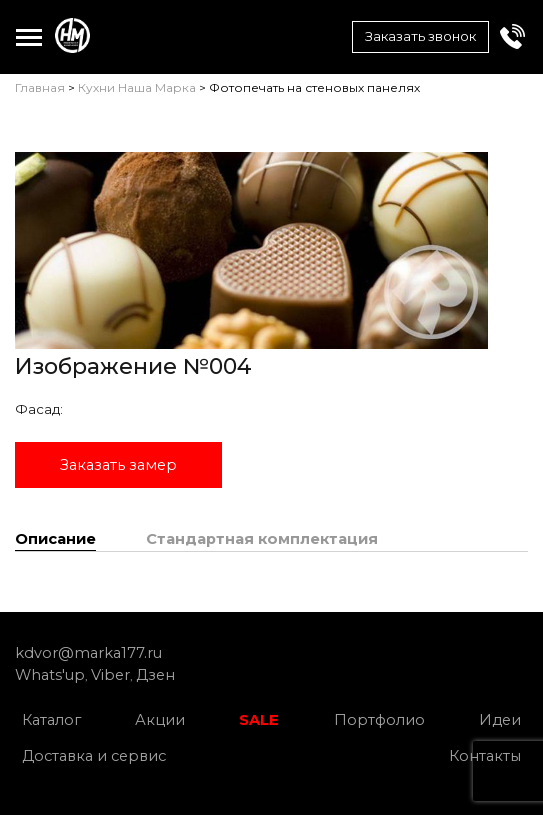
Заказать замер (118, 465)
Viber (110, 675)
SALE (259, 720)
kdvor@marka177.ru (88, 653)
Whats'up (50, 675)
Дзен (155, 675)
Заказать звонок (420, 36)
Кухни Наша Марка (137, 87)
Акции (160, 720)
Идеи (500, 720)
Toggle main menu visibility (29, 33)
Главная (40, 87)
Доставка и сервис (94, 756)
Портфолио (379, 720)
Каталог (51, 720)
